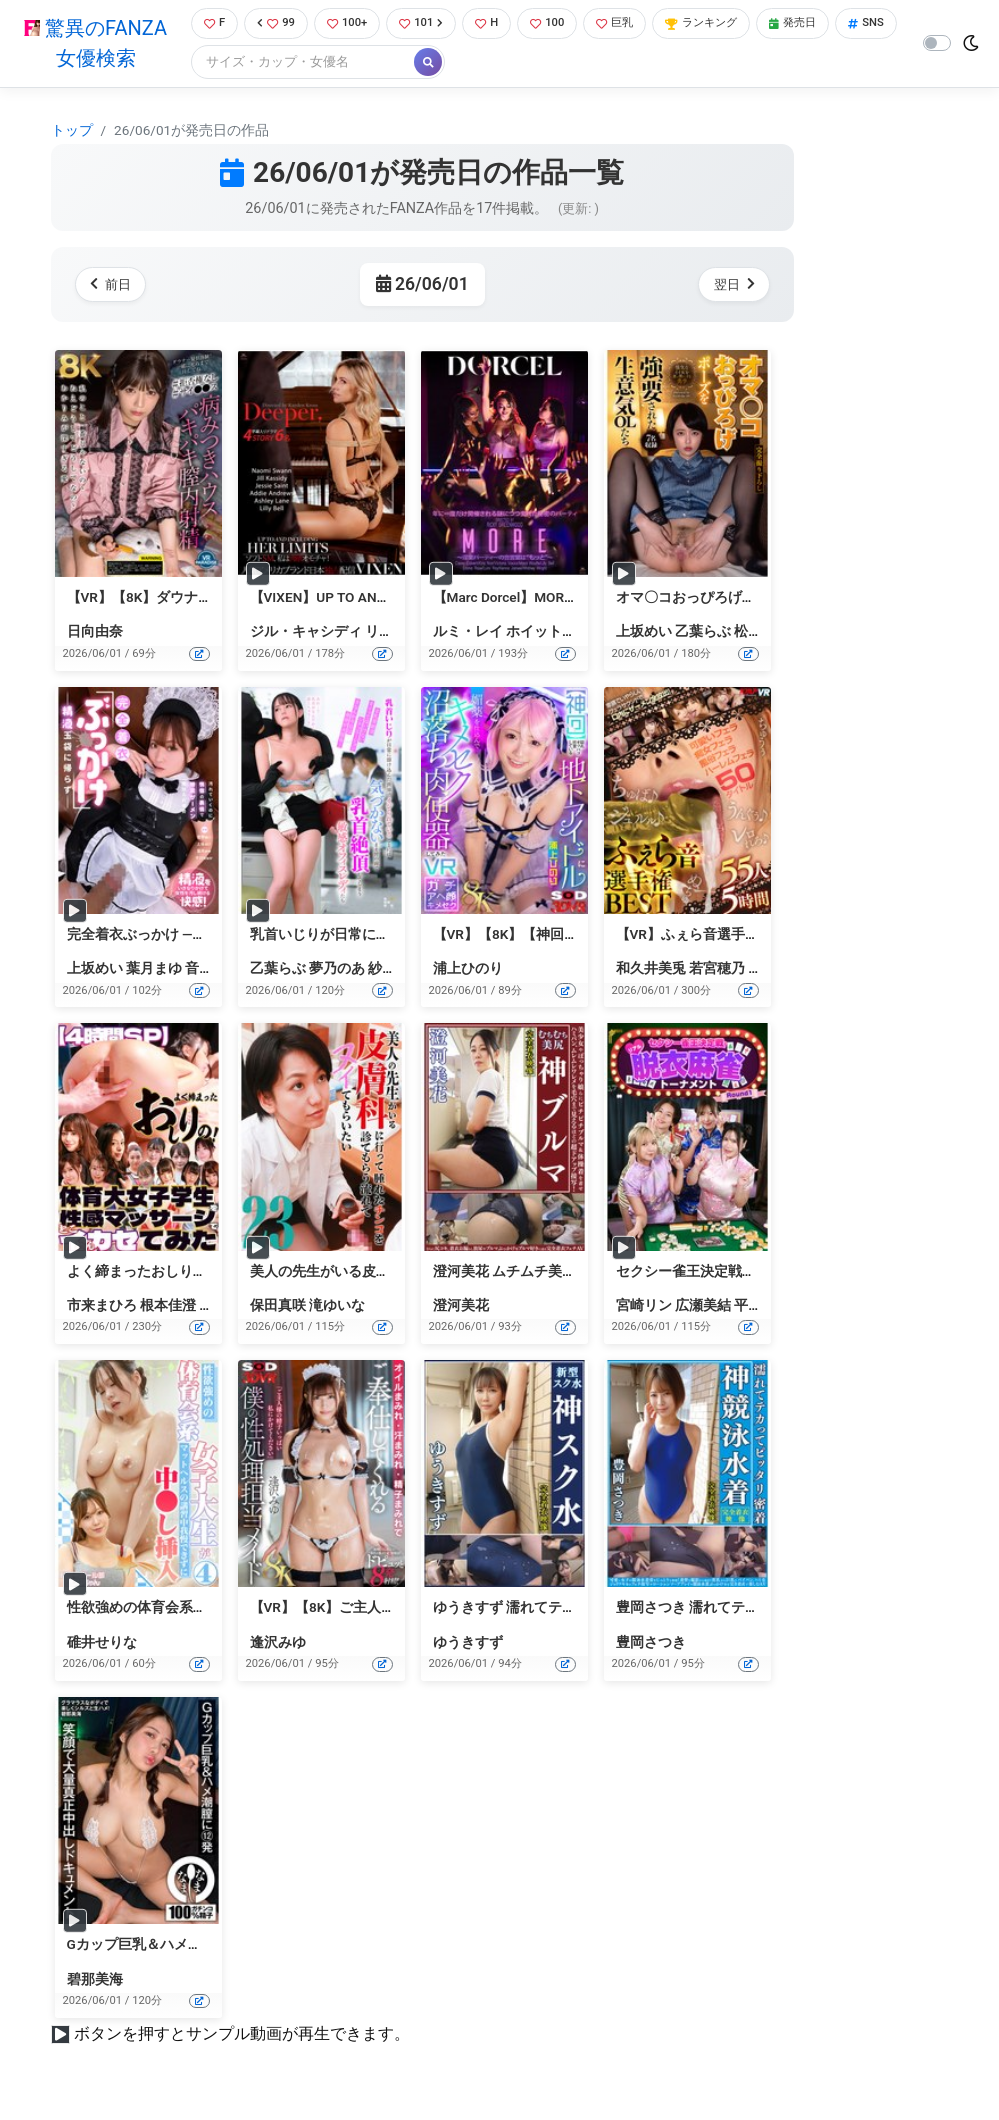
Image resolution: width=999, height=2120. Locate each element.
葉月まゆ (154, 971)
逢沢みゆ (278, 1644)
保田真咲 (278, 1307)
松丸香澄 (762, 634)
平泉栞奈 (762, 1307)
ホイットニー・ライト (576, 634)
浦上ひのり (468, 971)
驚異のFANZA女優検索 (91, 45)
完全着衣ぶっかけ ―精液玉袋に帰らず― (191, 936)
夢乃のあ (337, 971)
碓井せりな (102, 1644)
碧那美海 (95, 1981)
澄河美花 (461, 1307)
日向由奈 (95, 634)
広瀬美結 (703, 1307)
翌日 (730, 286)
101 (428, 24)
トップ (72, 132)
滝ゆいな (337, 1307)
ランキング (730, 24)
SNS (217, 64)
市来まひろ (102, 1307)
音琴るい (213, 971)
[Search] (368, 64)
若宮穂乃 (717, 971)
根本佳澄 (168, 1307)
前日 (114, 286)
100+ (349, 24)
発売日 (831, 24)
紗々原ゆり (403, 971)
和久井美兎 (651, 971)
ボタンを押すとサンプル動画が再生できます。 (242, 2035)
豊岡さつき (651, 1644)
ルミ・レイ (468, 634)
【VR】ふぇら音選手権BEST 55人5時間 (738, 936)
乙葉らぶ (703, 634)
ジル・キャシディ (306, 634)
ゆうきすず (468, 1644)
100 (562, 24)
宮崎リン (644, 1307)
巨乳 (635, 24)
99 (274, 24)
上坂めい (644, 634)
